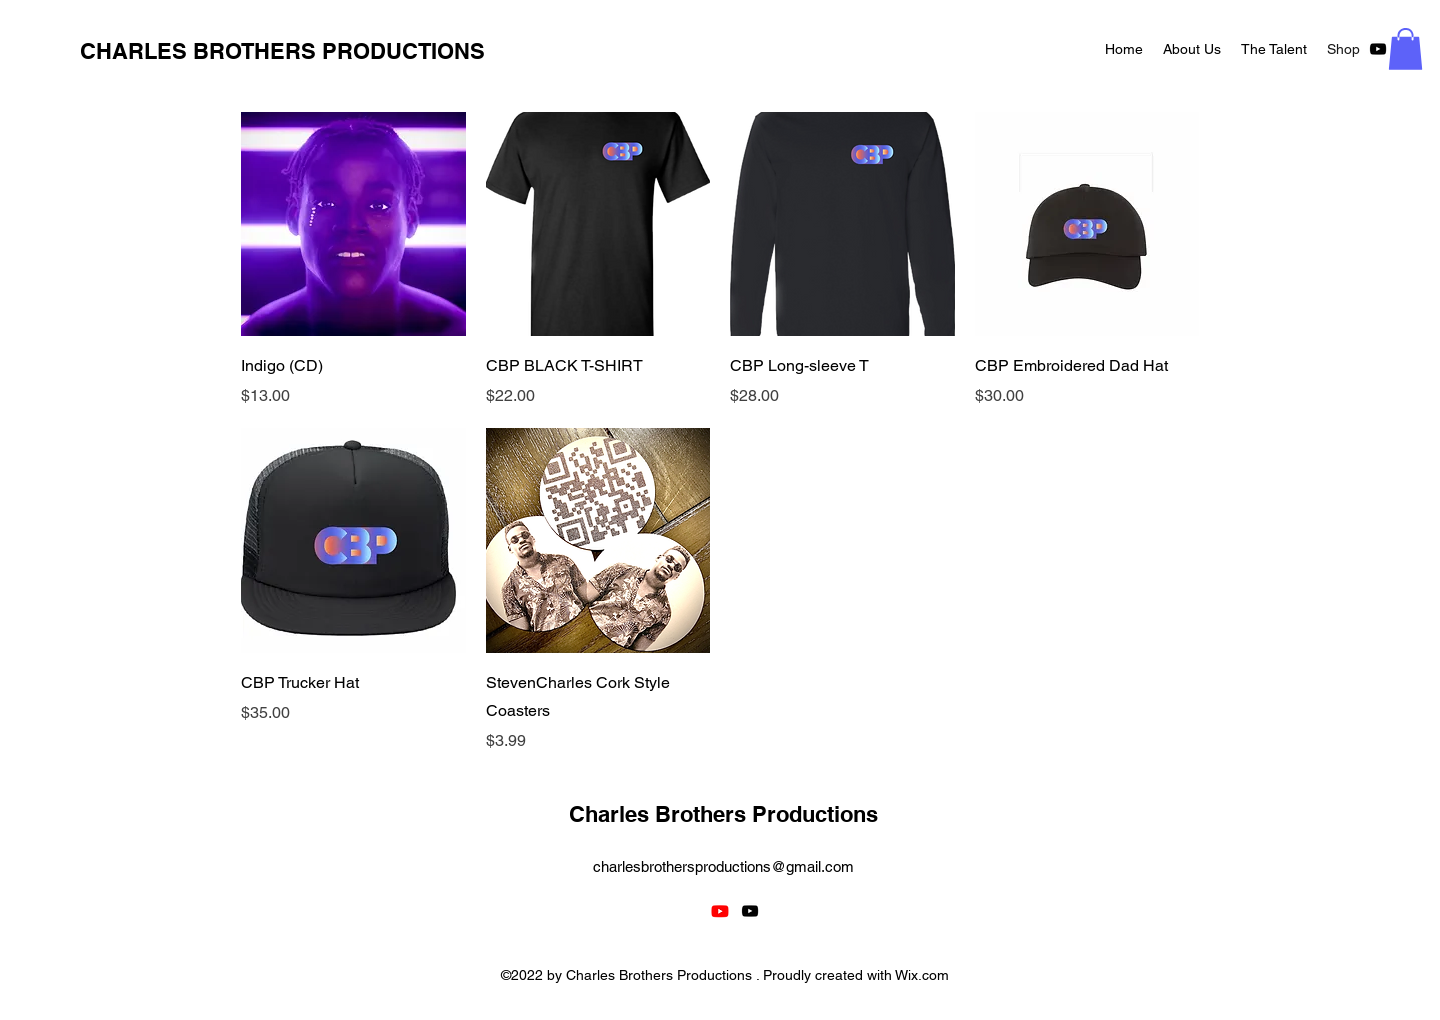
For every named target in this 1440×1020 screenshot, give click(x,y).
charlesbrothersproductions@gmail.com (723, 866)
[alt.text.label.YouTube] (1378, 49)
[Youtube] (720, 911)
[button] (1405, 49)
